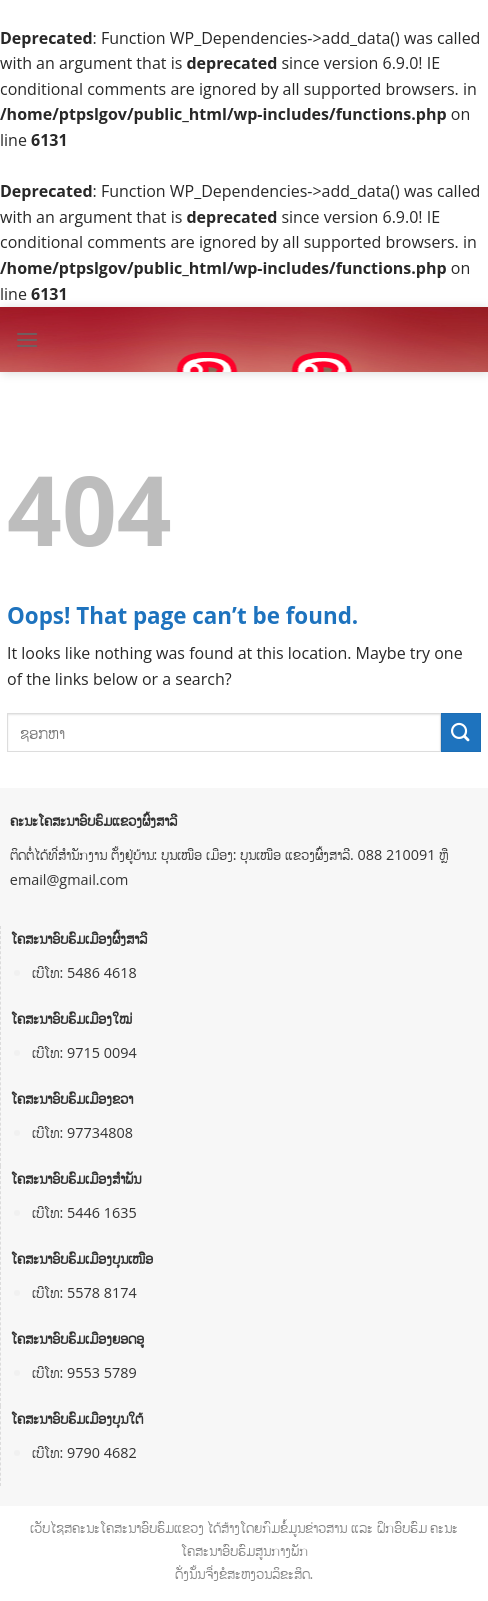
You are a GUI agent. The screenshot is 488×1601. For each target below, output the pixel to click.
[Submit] (461, 732)
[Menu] (27, 339)
